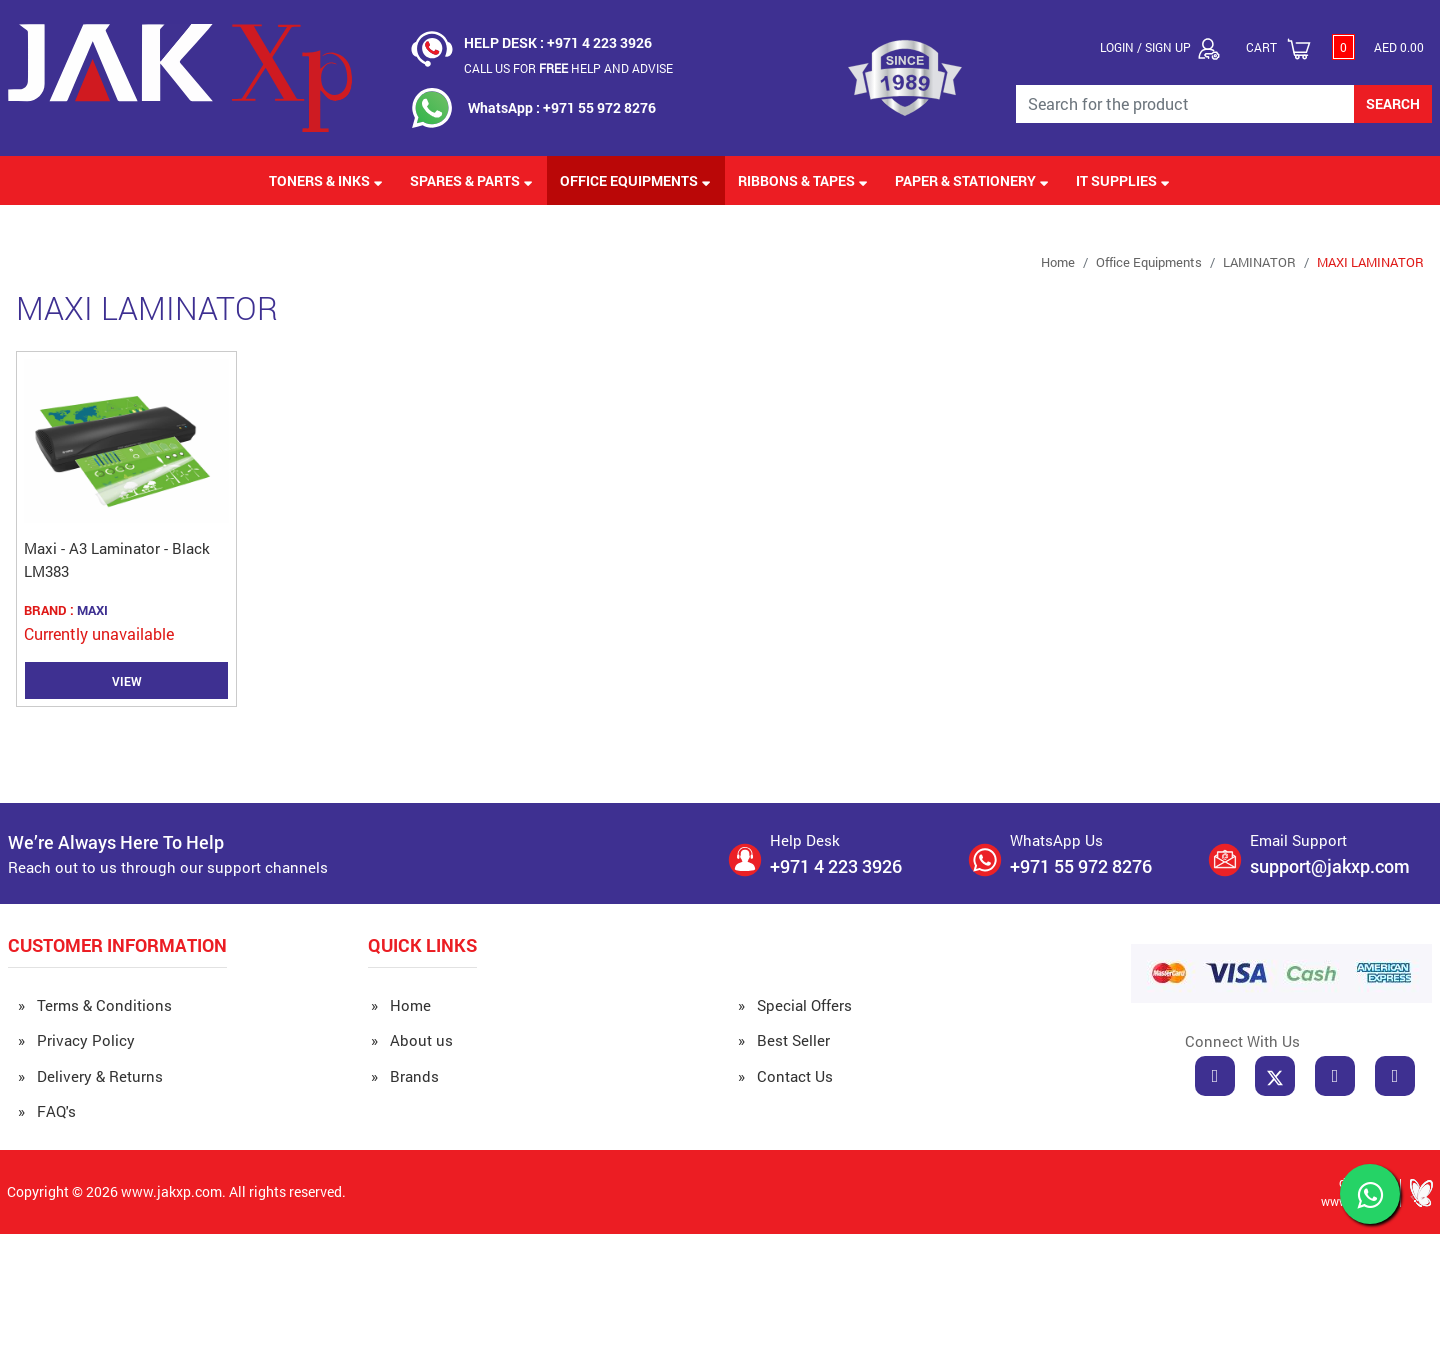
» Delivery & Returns (90, 1076)
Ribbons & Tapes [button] (803, 180)
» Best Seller (784, 1040)
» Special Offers (795, 1005)
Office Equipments (1149, 262)
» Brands (405, 1076)
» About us (412, 1040)
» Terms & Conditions (95, 1005)
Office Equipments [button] (635, 180)
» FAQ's (47, 1111)
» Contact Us (785, 1076)
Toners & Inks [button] (326, 180)
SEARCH (1393, 103)
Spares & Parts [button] (471, 180)
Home (1058, 262)
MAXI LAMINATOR (1370, 262)
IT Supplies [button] (1123, 180)
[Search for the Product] (1185, 104)
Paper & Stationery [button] (972, 180)
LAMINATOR (1259, 262)
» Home (401, 1005)
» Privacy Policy (76, 1040)
